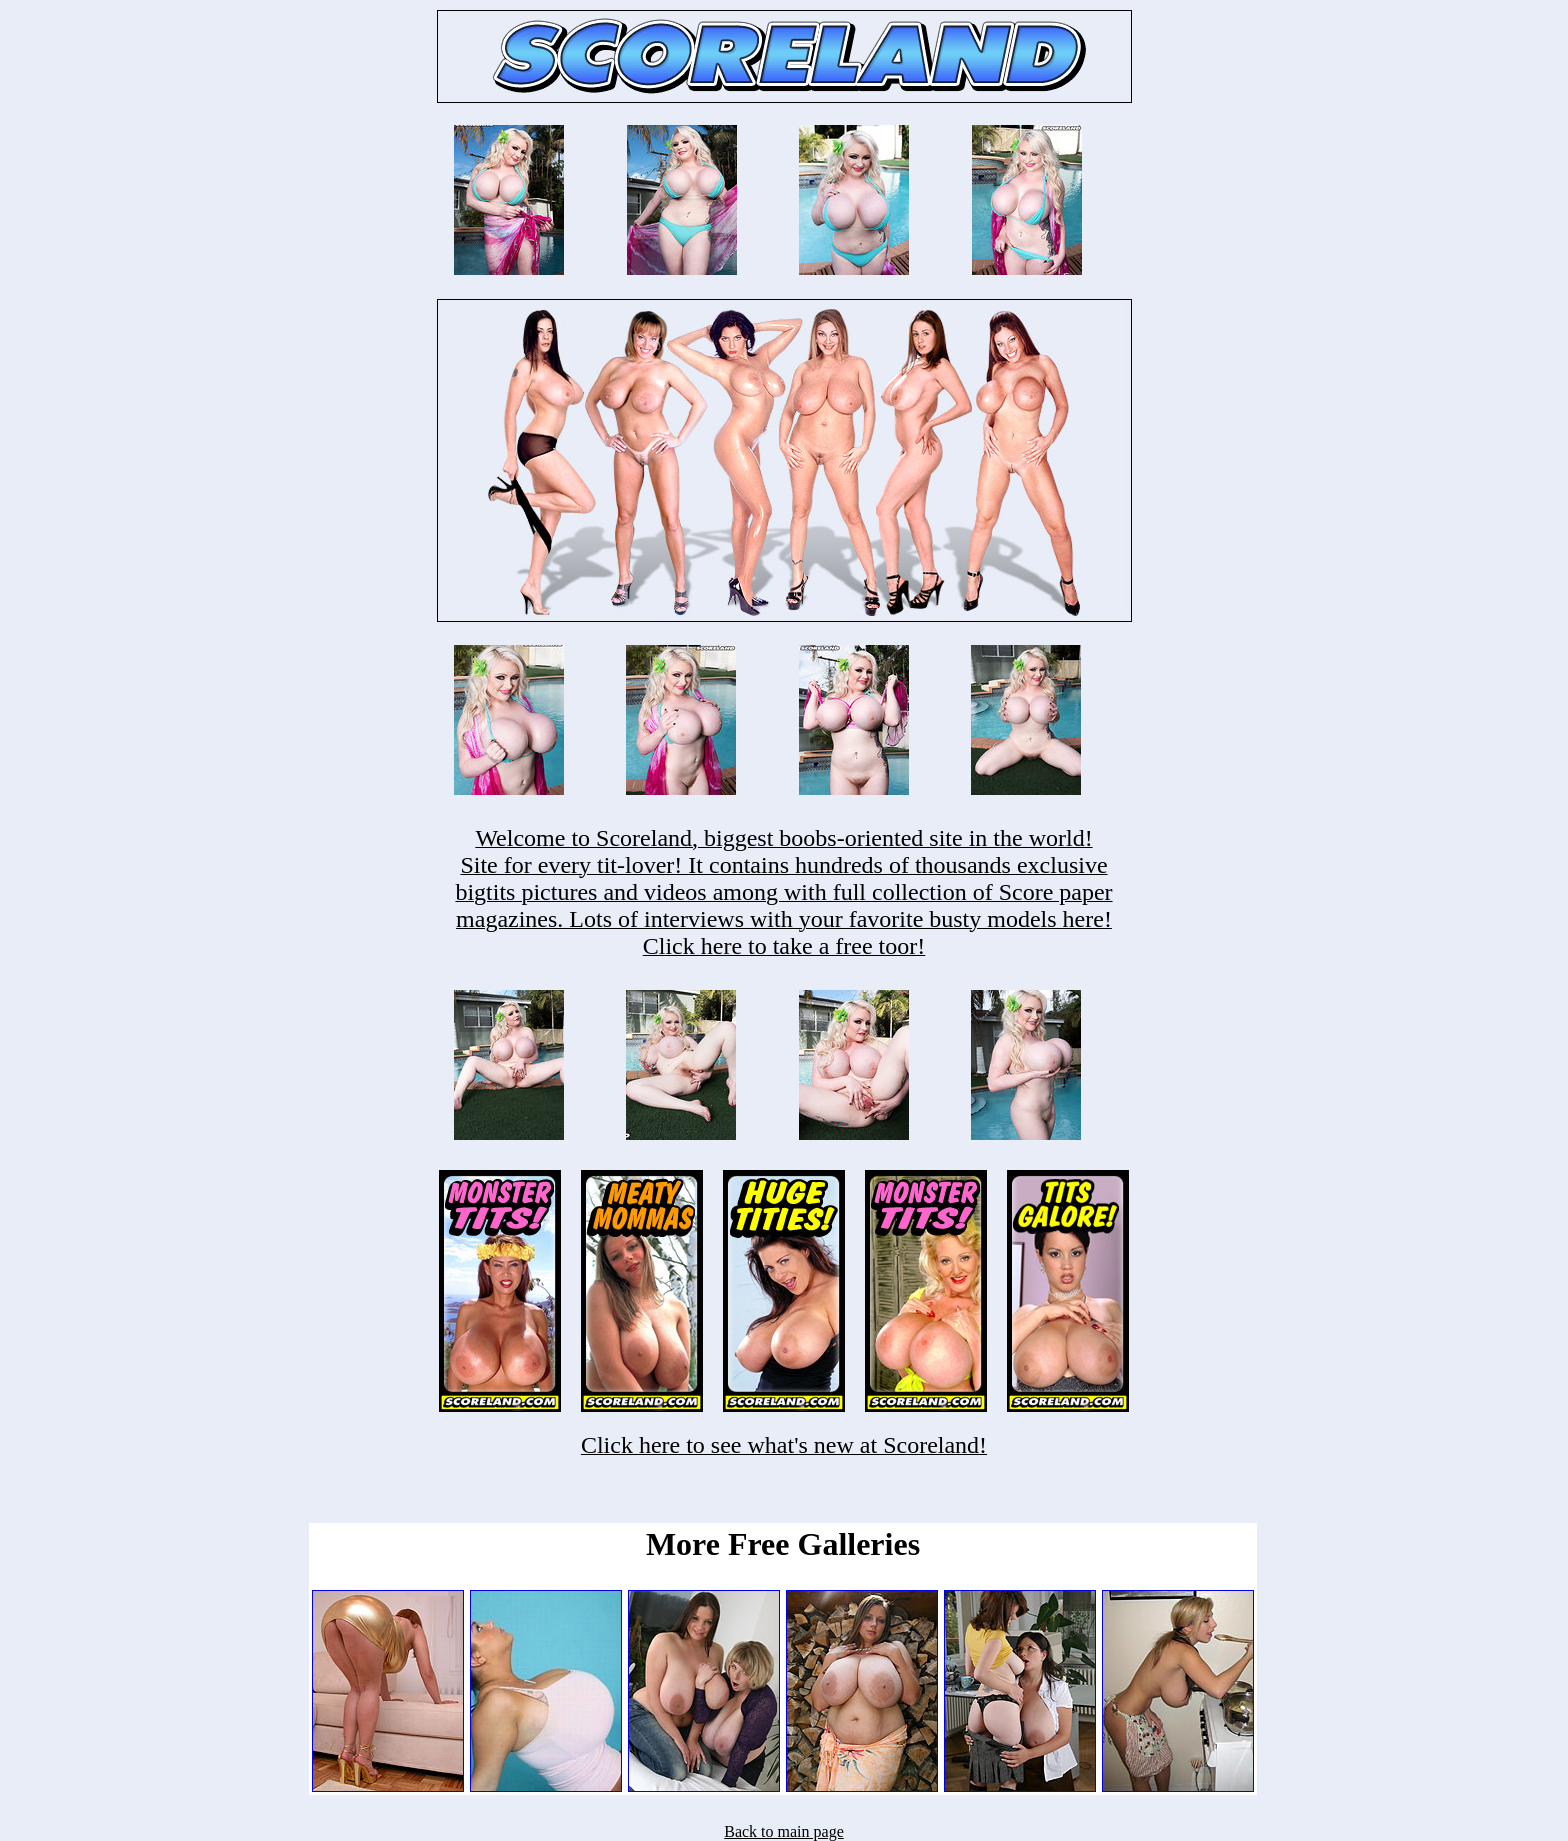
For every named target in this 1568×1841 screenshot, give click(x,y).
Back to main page (784, 1831)
